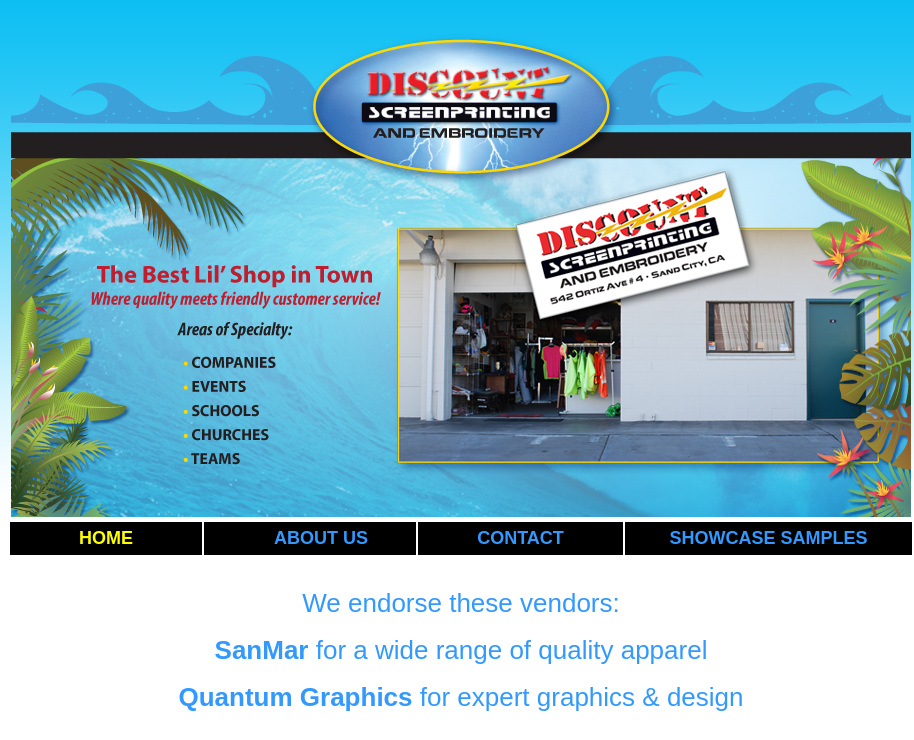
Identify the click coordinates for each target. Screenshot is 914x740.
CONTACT (520, 538)
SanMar (262, 650)
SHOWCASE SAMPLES (768, 538)
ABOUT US (321, 538)
